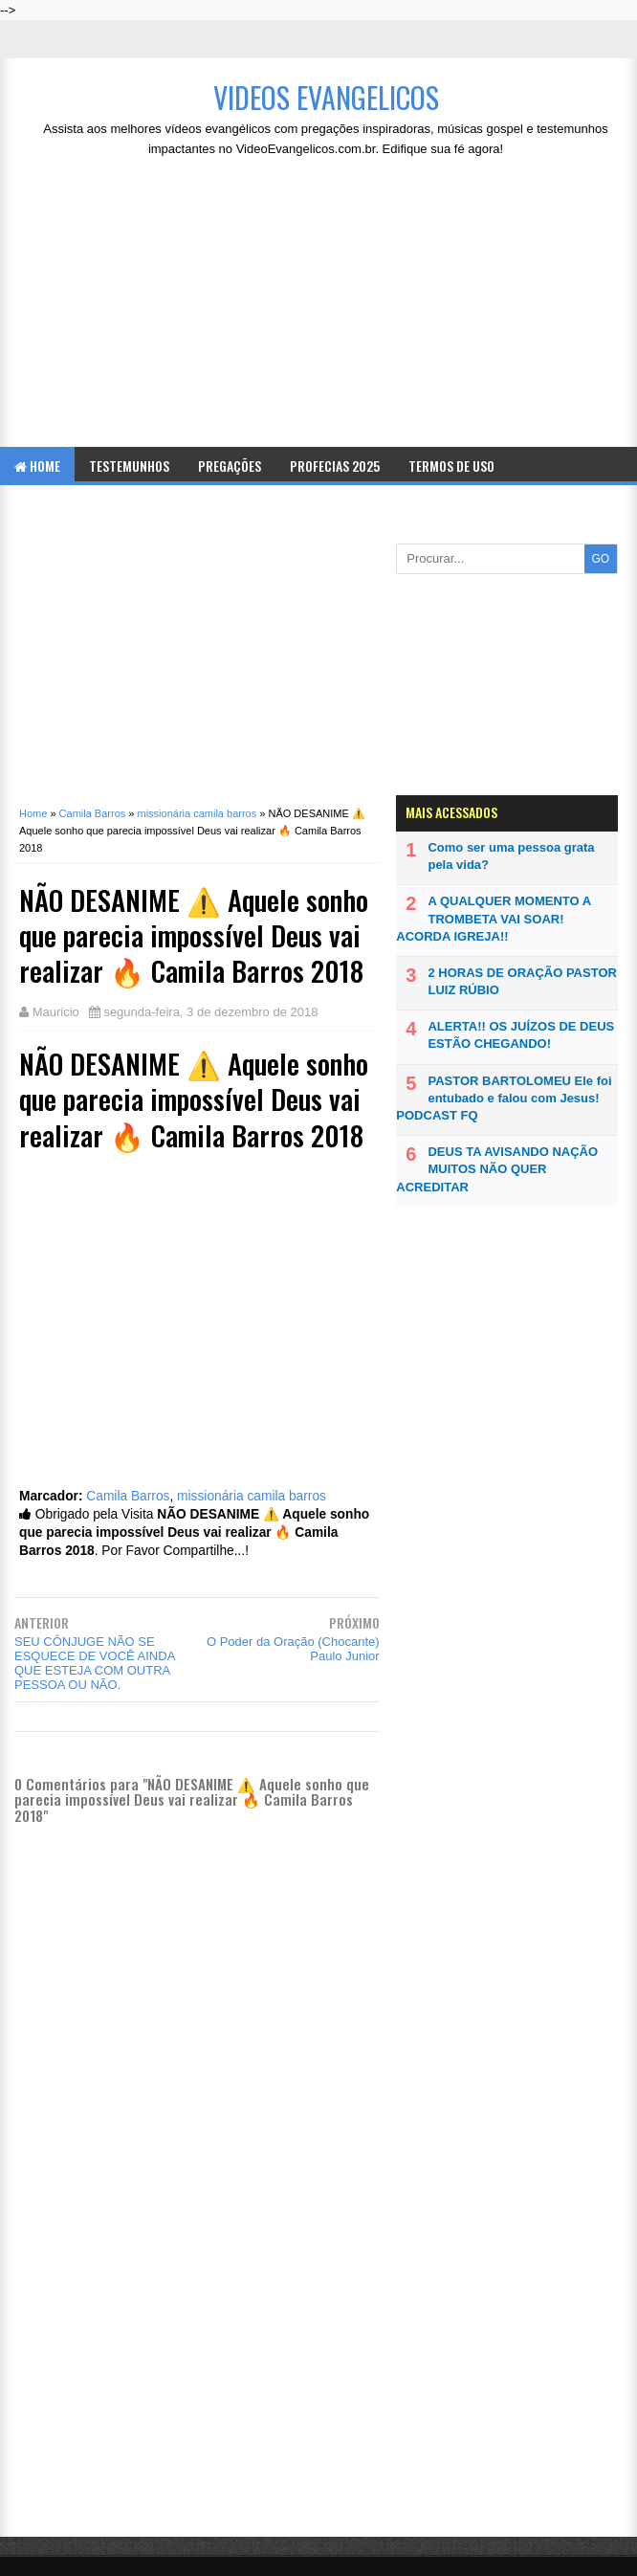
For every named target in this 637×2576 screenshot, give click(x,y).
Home (37, 465)
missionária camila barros (251, 1496)
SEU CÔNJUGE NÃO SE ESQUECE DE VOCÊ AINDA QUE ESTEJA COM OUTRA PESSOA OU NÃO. (94, 1663)
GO (600, 559)
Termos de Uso (451, 465)
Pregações (229, 465)
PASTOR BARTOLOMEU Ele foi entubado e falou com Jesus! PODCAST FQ (503, 1098)
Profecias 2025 (335, 465)
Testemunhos (129, 465)
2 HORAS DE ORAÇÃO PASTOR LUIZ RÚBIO (522, 981)
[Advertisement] (325, 308)
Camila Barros (127, 1496)
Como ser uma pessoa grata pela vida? (511, 856)
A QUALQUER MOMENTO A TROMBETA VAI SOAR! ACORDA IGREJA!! (493, 918)
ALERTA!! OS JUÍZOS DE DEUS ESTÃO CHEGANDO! (521, 1035)
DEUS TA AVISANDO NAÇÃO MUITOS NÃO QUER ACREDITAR (497, 1168)
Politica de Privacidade (84, 504)
